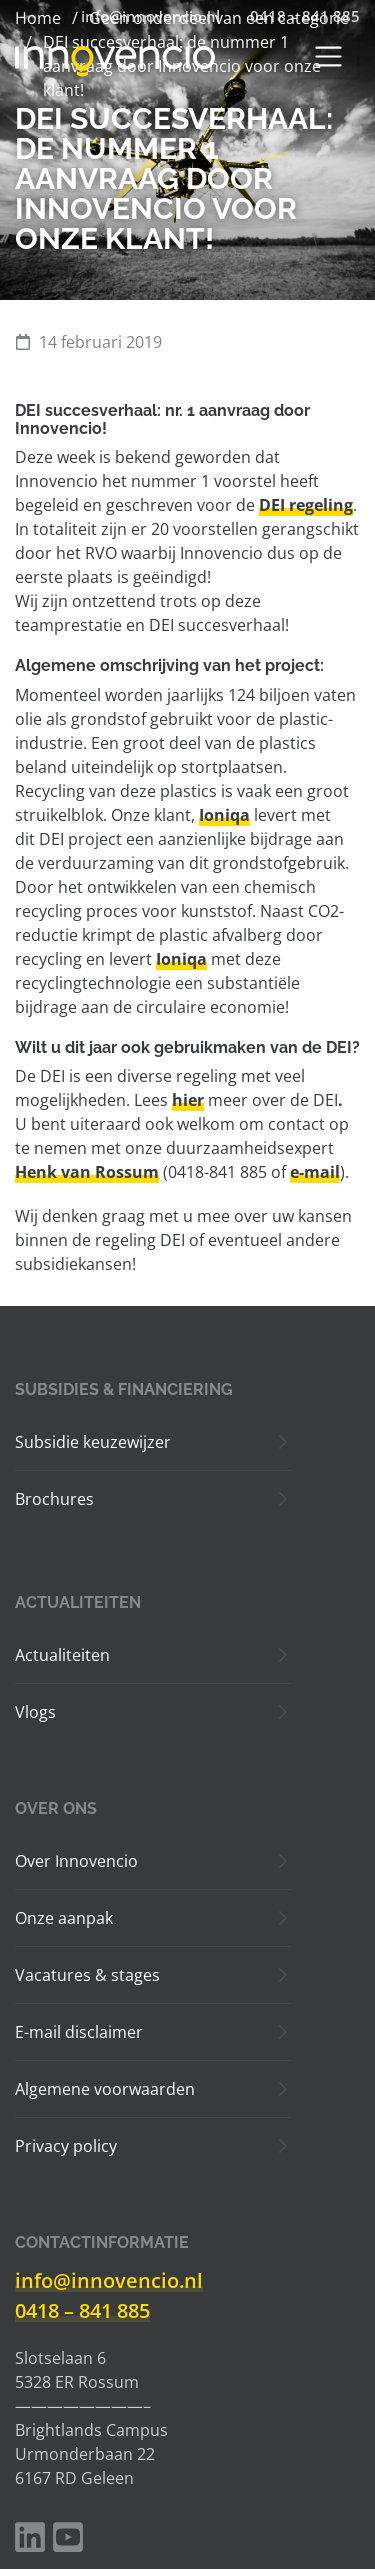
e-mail (315, 1172)
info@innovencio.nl (109, 2280)
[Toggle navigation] (328, 56)
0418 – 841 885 (82, 2310)
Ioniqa (224, 815)
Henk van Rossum (87, 1172)
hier (188, 1100)
